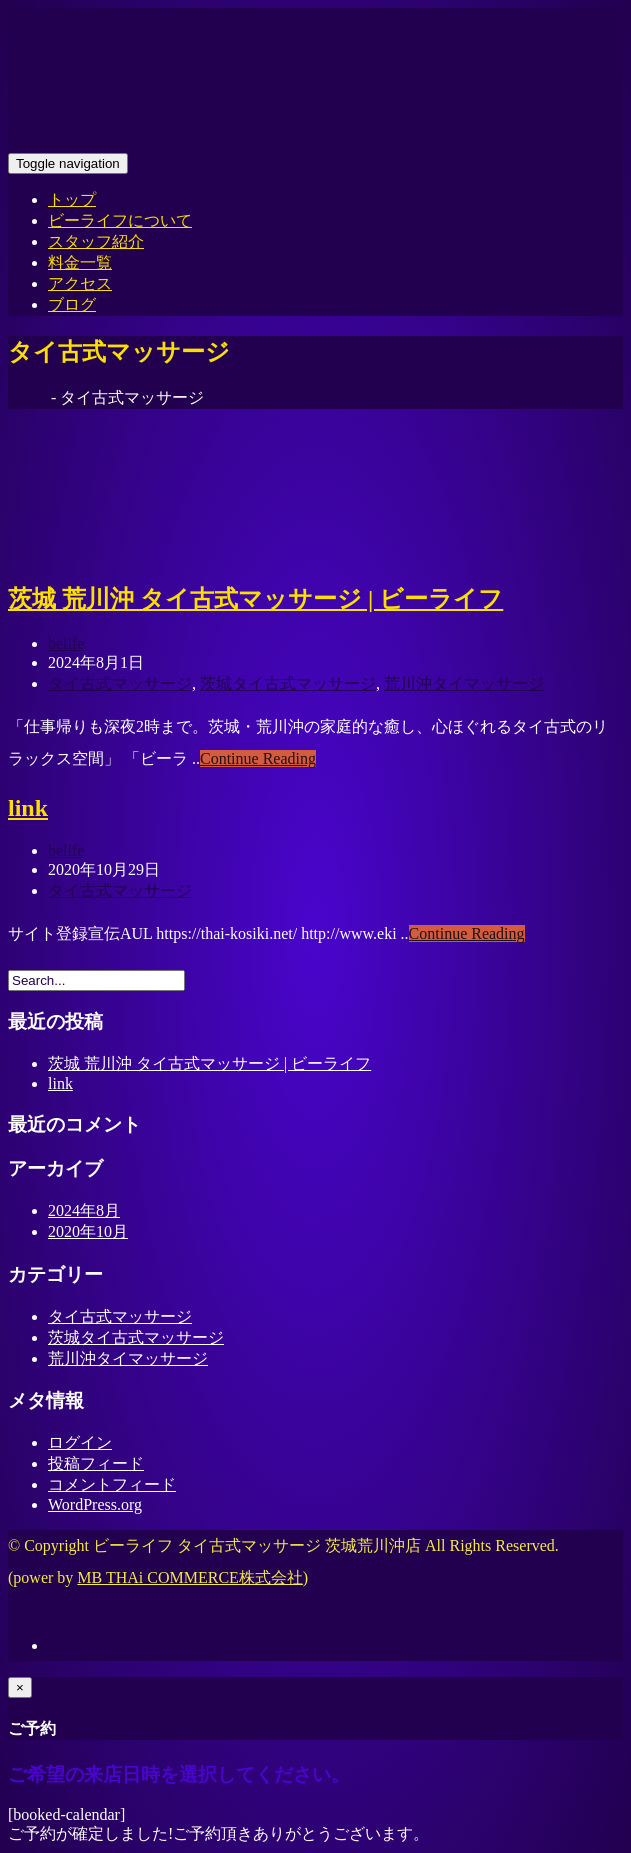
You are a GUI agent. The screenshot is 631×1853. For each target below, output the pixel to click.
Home (27, 397)
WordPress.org (95, 1504)
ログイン (80, 1442)
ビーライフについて (120, 220)
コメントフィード (112, 1484)
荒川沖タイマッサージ (464, 683)
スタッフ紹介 (96, 241)
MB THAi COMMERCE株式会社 (190, 1577)
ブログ (72, 304)
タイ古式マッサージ (120, 683)
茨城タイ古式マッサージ (288, 683)
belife (66, 643)
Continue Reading (258, 758)
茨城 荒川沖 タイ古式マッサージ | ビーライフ (255, 599)
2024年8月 (84, 1210)
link (28, 808)
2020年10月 (88, 1231)
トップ (72, 199)
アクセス (80, 283)
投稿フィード (96, 1463)
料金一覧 (80, 262)
